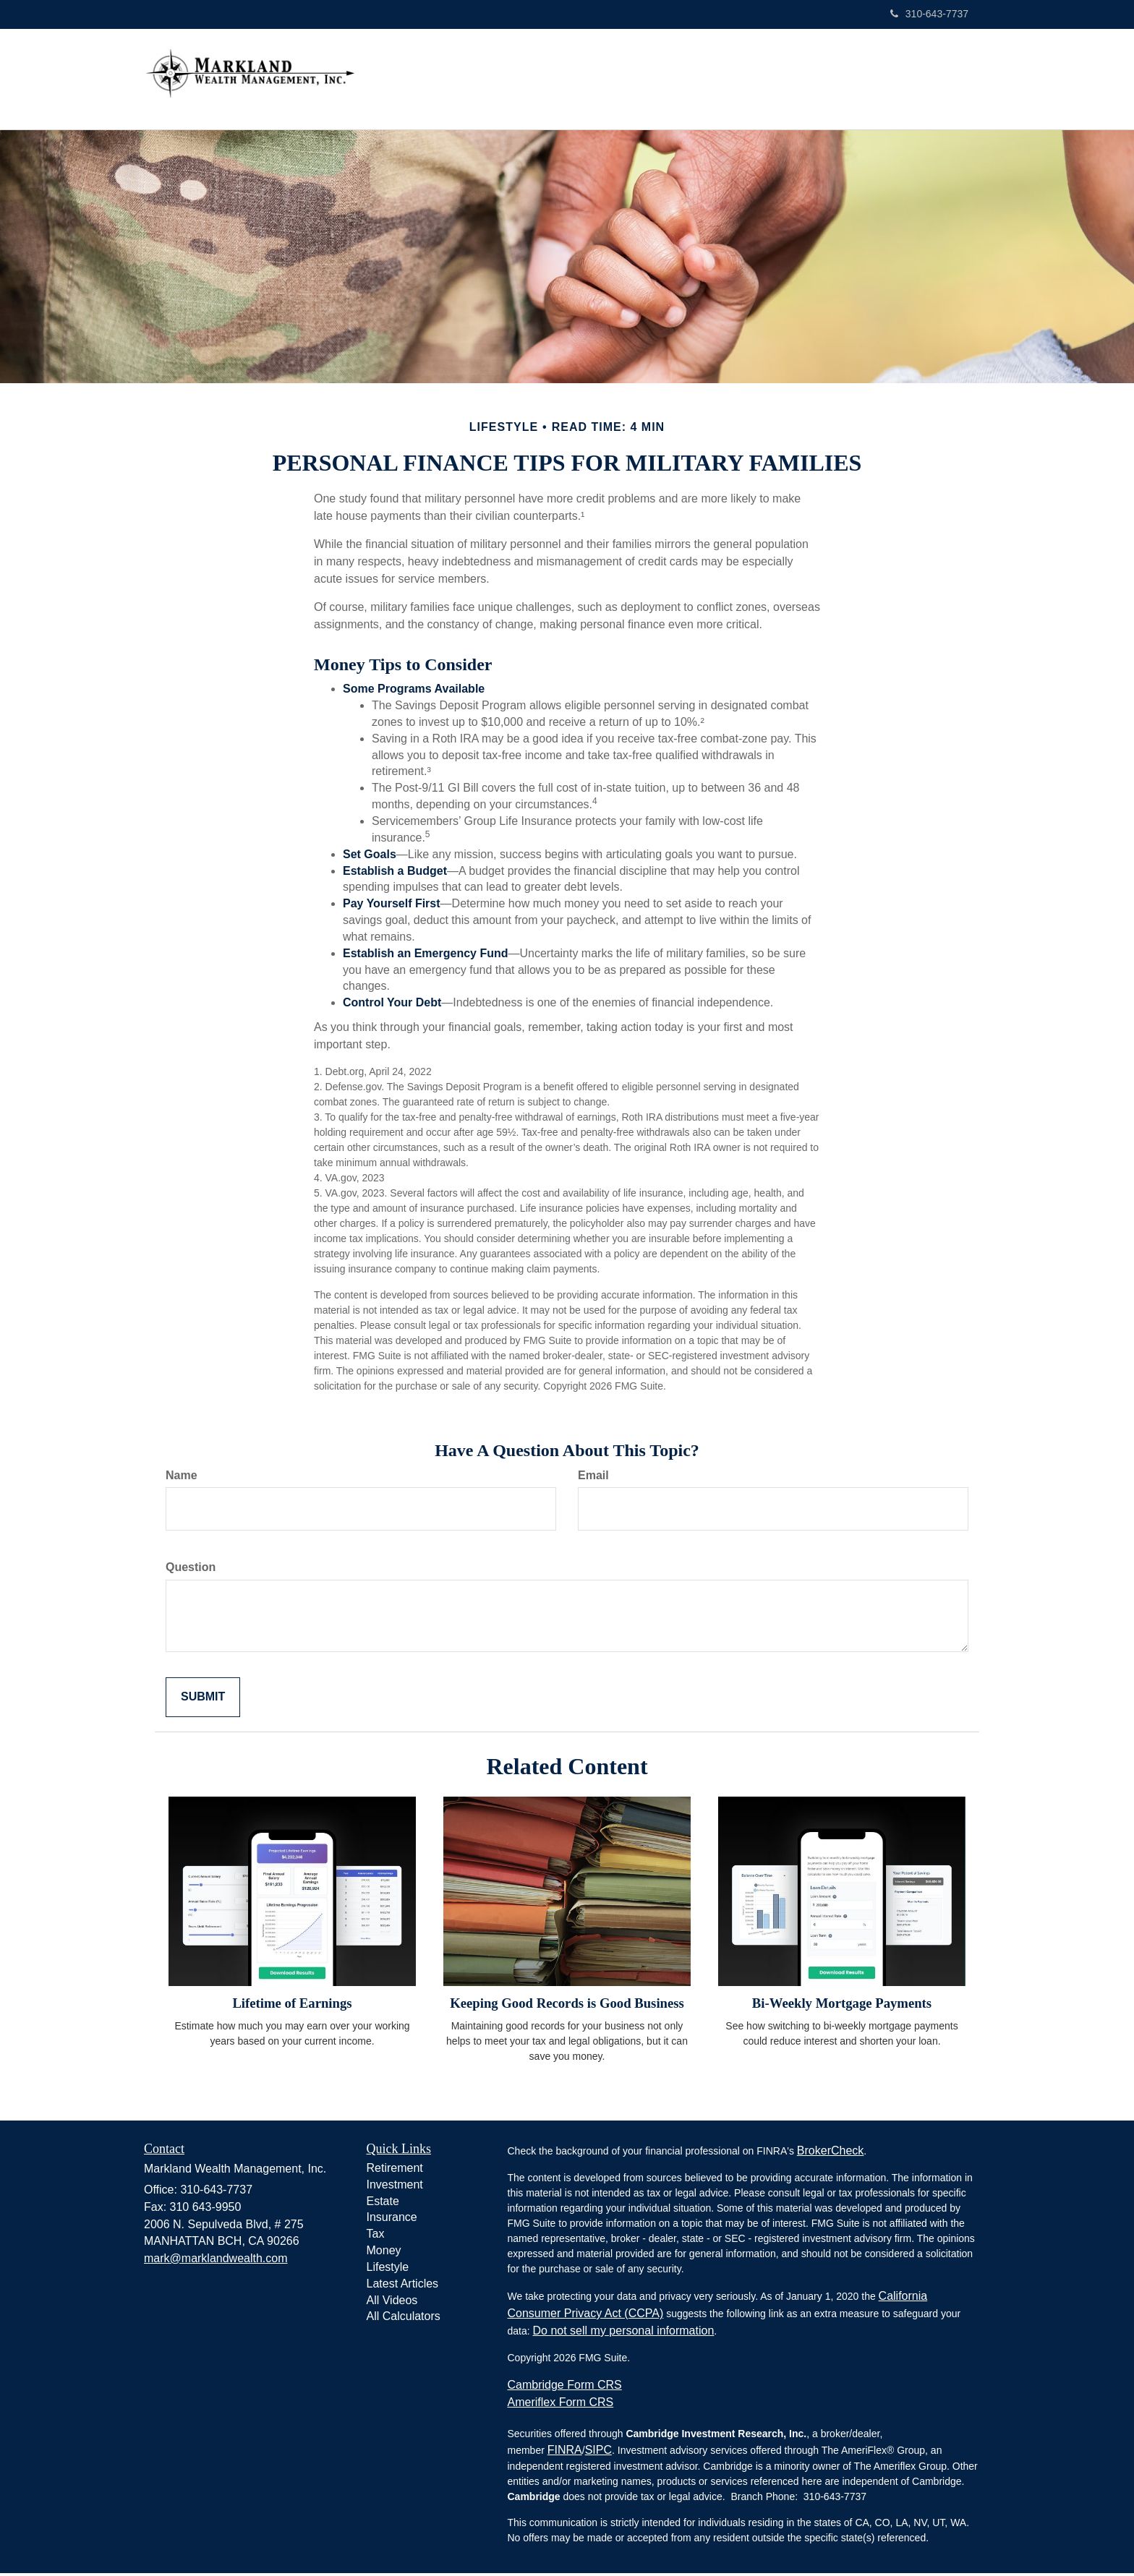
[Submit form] (203, 1700)
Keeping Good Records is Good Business (567, 2006)
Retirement (395, 2171)
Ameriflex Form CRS (561, 2405)
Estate (383, 2204)
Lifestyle (388, 2270)
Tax (376, 2236)
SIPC (598, 2453)
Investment (395, 2187)
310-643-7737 (929, 14)
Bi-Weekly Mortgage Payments (842, 2006)
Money (384, 2253)
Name (181, 1478)
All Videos (392, 2303)
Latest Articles (403, 2286)
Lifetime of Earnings (291, 2006)
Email (593, 1478)
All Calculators (403, 2319)
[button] (588, 80)
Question (191, 1570)
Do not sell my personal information (624, 2333)
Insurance (392, 2220)
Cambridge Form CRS (565, 2388)
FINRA (564, 2453)
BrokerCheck (830, 2153)
